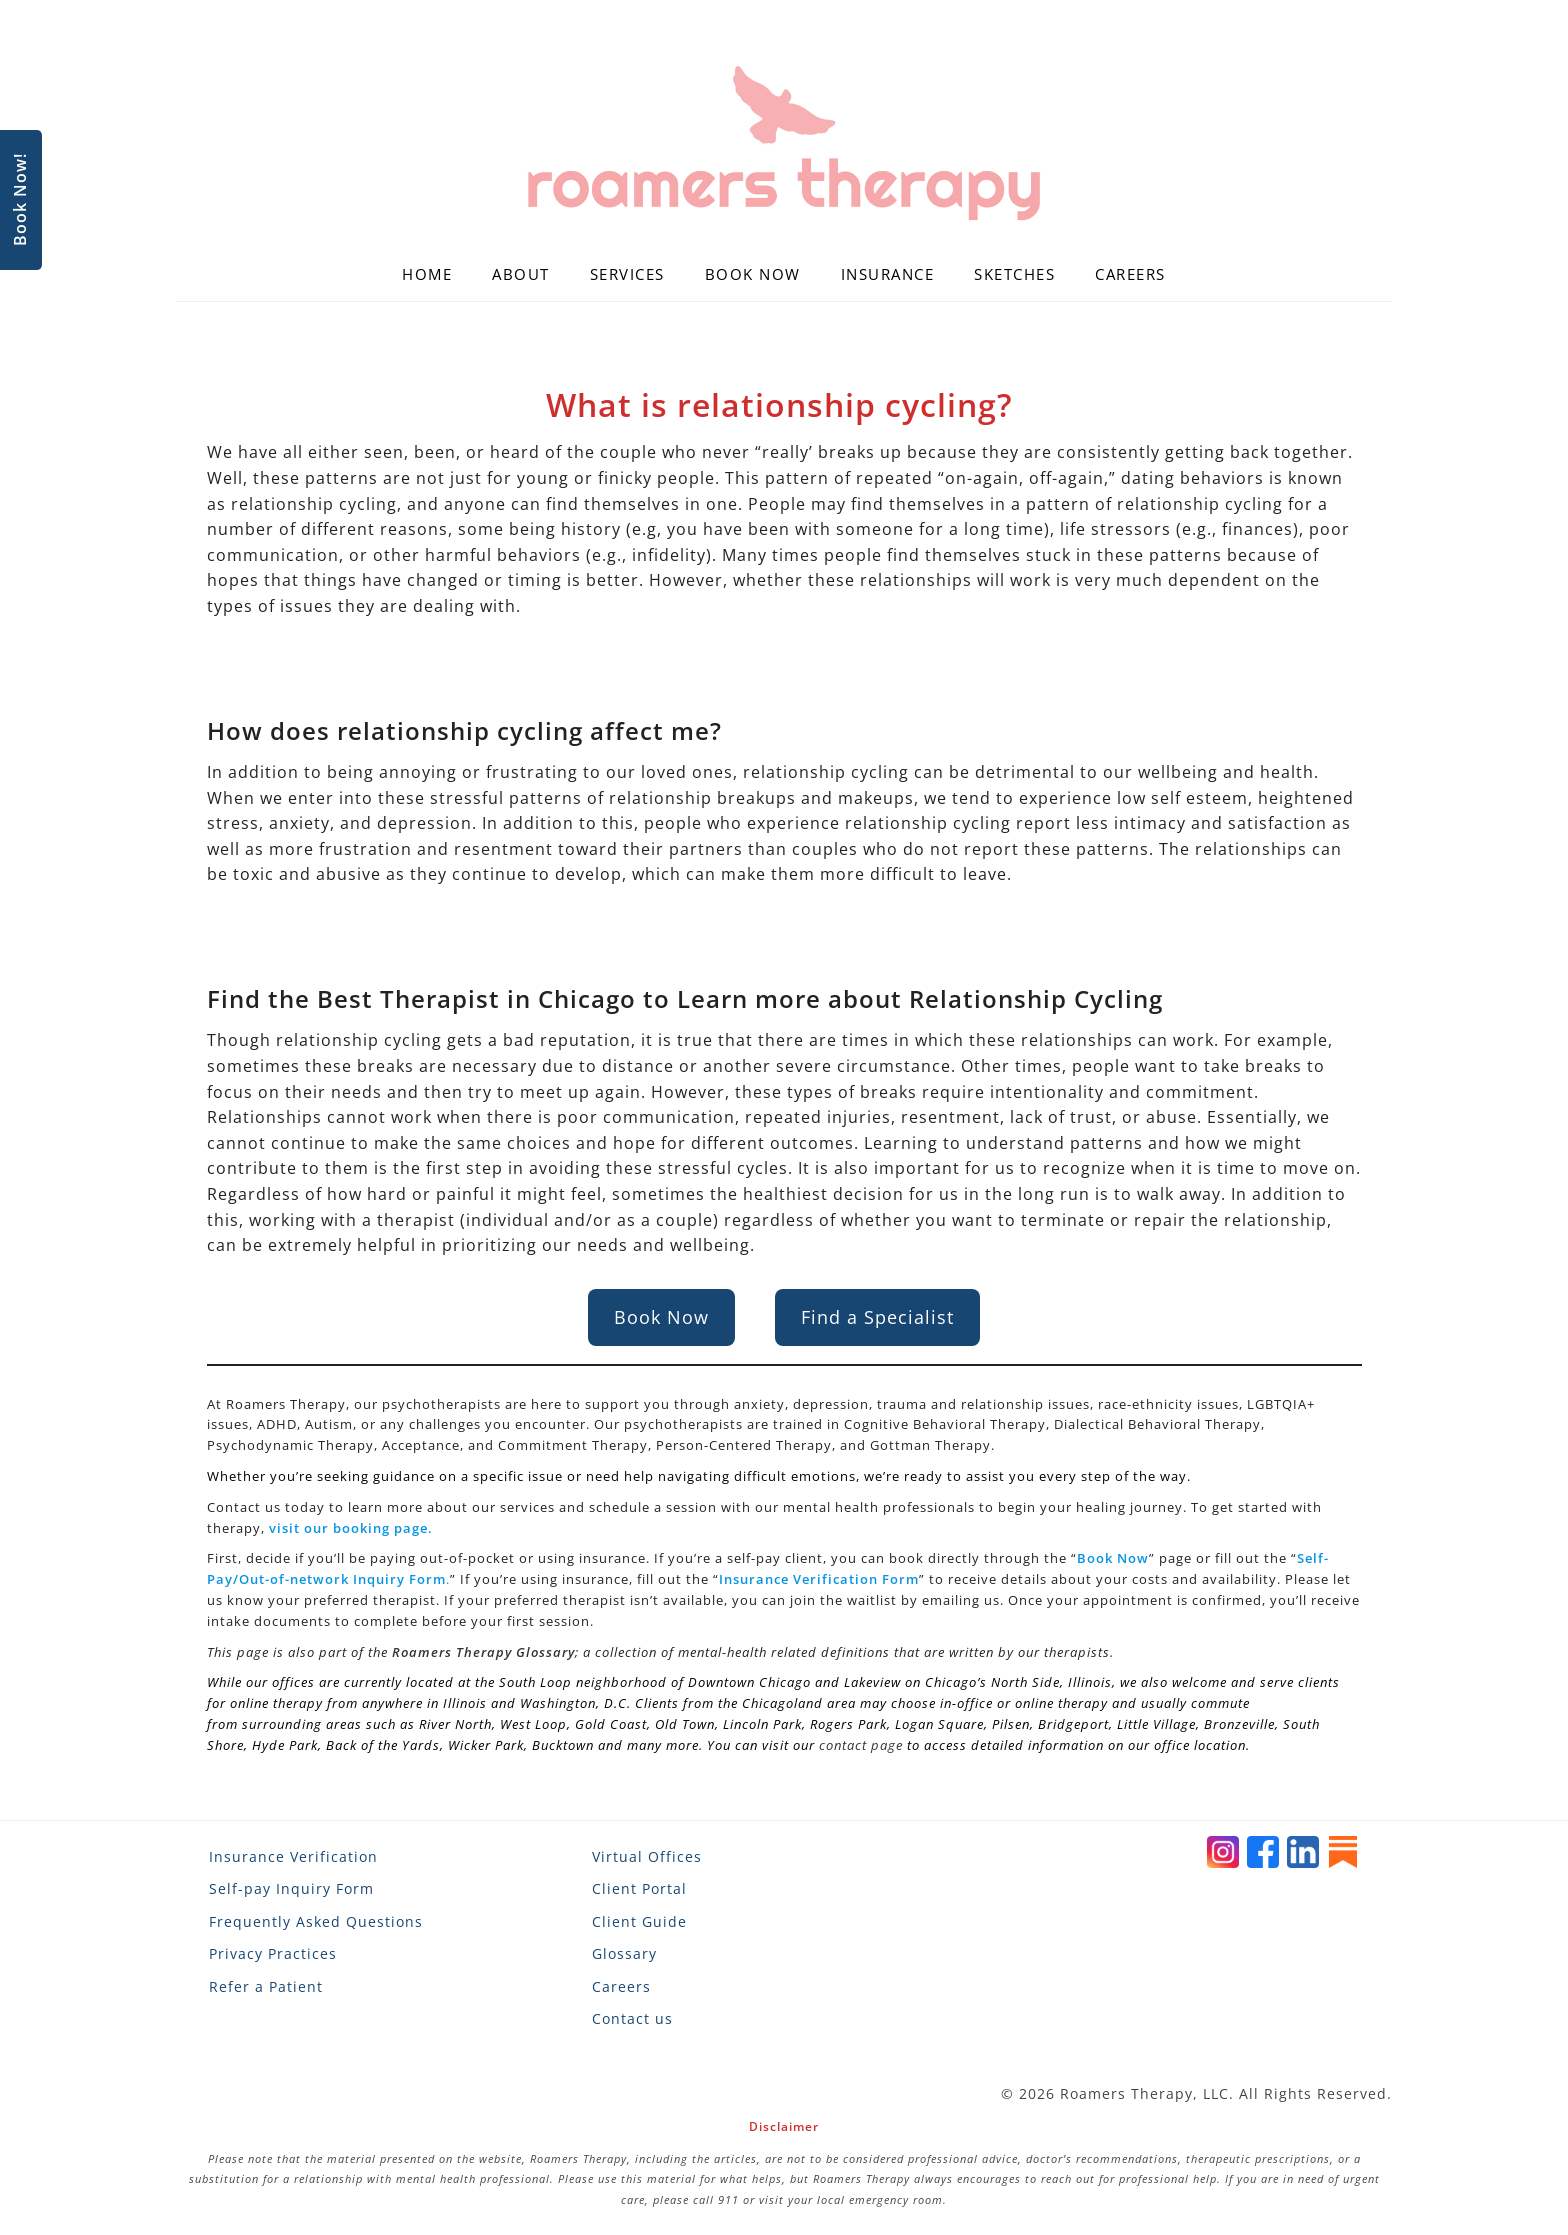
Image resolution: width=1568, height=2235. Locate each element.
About (521, 274)
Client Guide (639, 1921)
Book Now (753, 274)
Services (627, 274)
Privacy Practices (273, 1953)
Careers (1130, 274)
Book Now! (20, 200)
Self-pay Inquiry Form (291, 1888)
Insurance (888, 274)
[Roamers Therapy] (784, 143)
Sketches (1014, 274)
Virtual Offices (647, 1856)
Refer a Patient (266, 1986)
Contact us (632, 2018)
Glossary (624, 1953)
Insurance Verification (293, 1856)
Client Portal (639, 1888)
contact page (861, 1745)
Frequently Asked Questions (316, 1921)
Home (427, 274)
